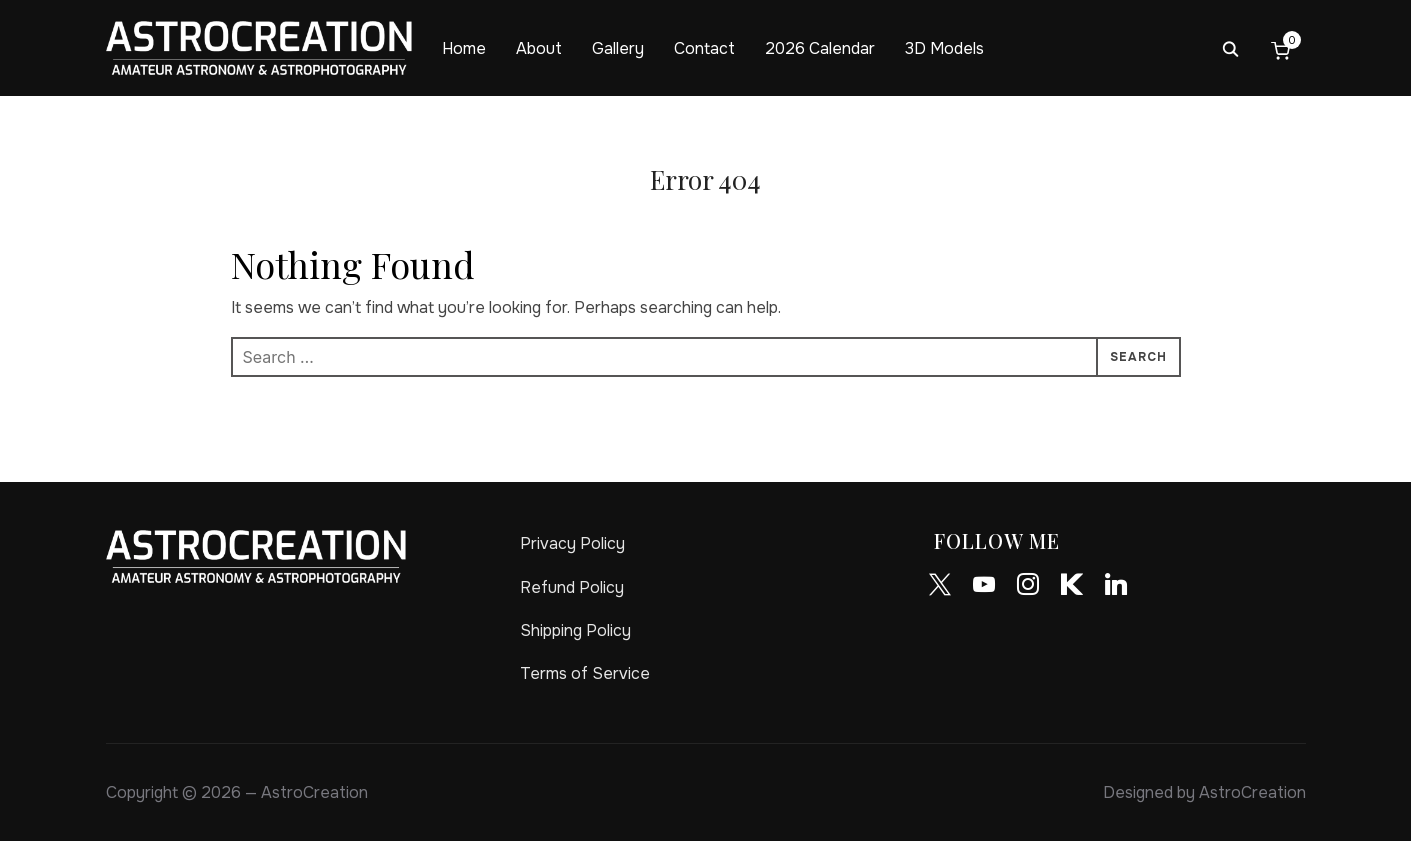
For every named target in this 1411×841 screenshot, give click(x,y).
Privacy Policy (572, 543)
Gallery (618, 48)
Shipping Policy (575, 630)
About (539, 48)
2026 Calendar (820, 48)
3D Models (944, 48)
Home (464, 48)
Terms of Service (585, 673)
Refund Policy (572, 587)
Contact (704, 48)
